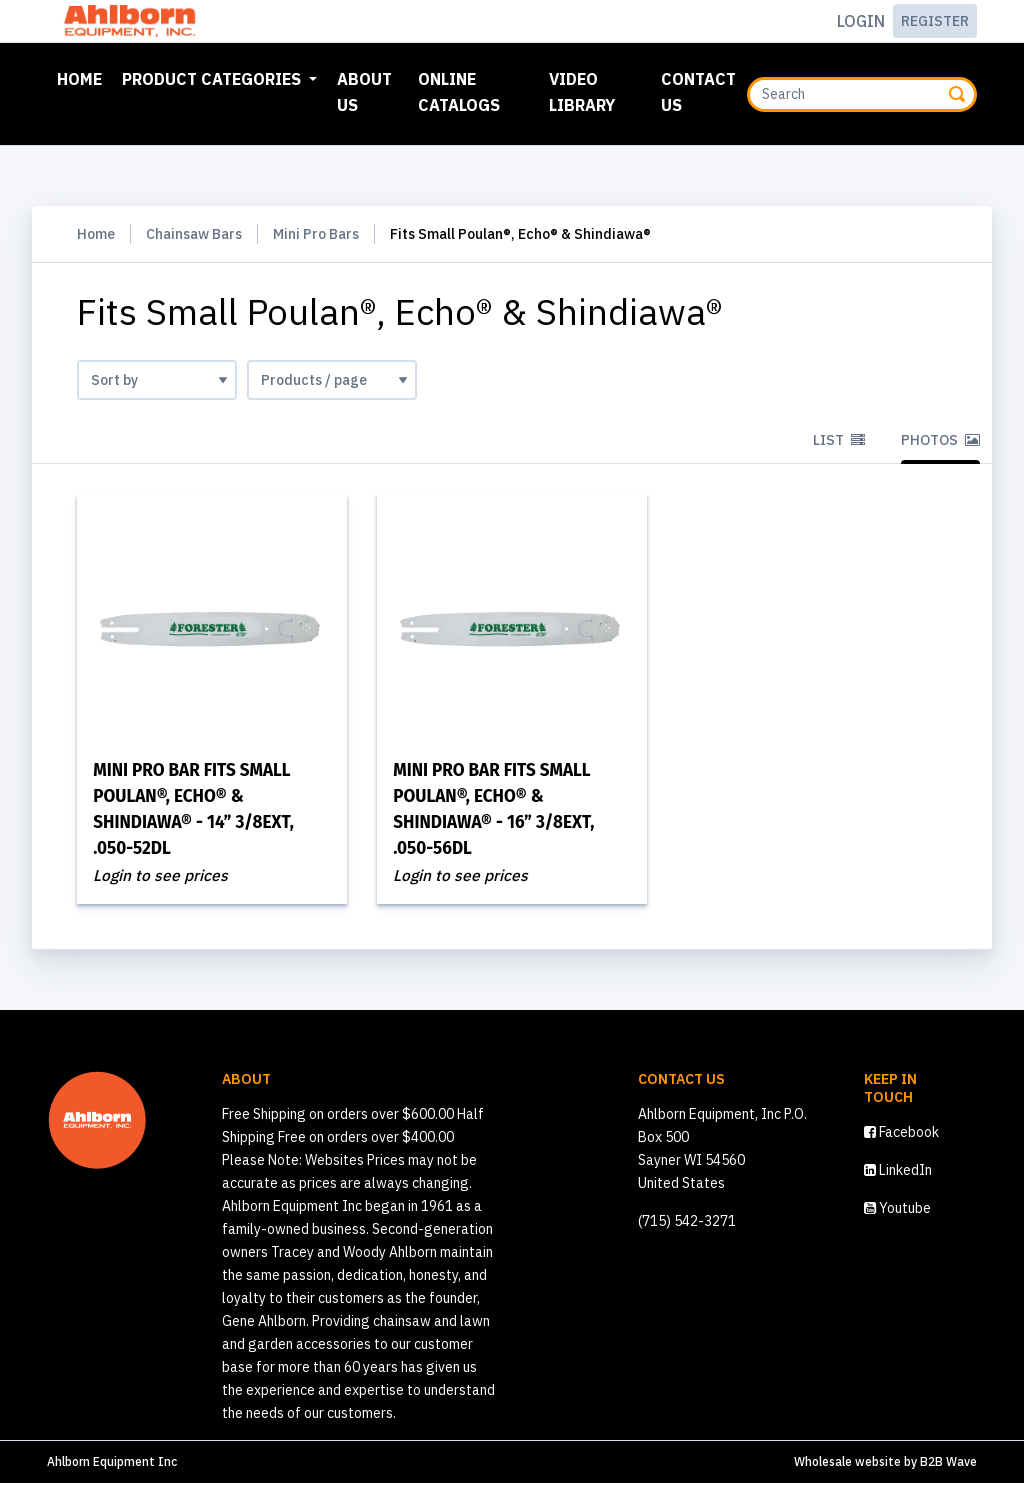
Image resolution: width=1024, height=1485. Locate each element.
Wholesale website (847, 1463)
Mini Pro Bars (316, 234)
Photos (940, 440)
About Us (364, 92)
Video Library (582, 92)
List (839, 440)
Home (83, 77)
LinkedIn (898, 1172)
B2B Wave (948, 1463)
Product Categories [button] (213, 79)
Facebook (901, 1134)
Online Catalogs (459, 92)
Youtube (897, 1210)
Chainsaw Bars (194, 234)
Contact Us (698, 92)
